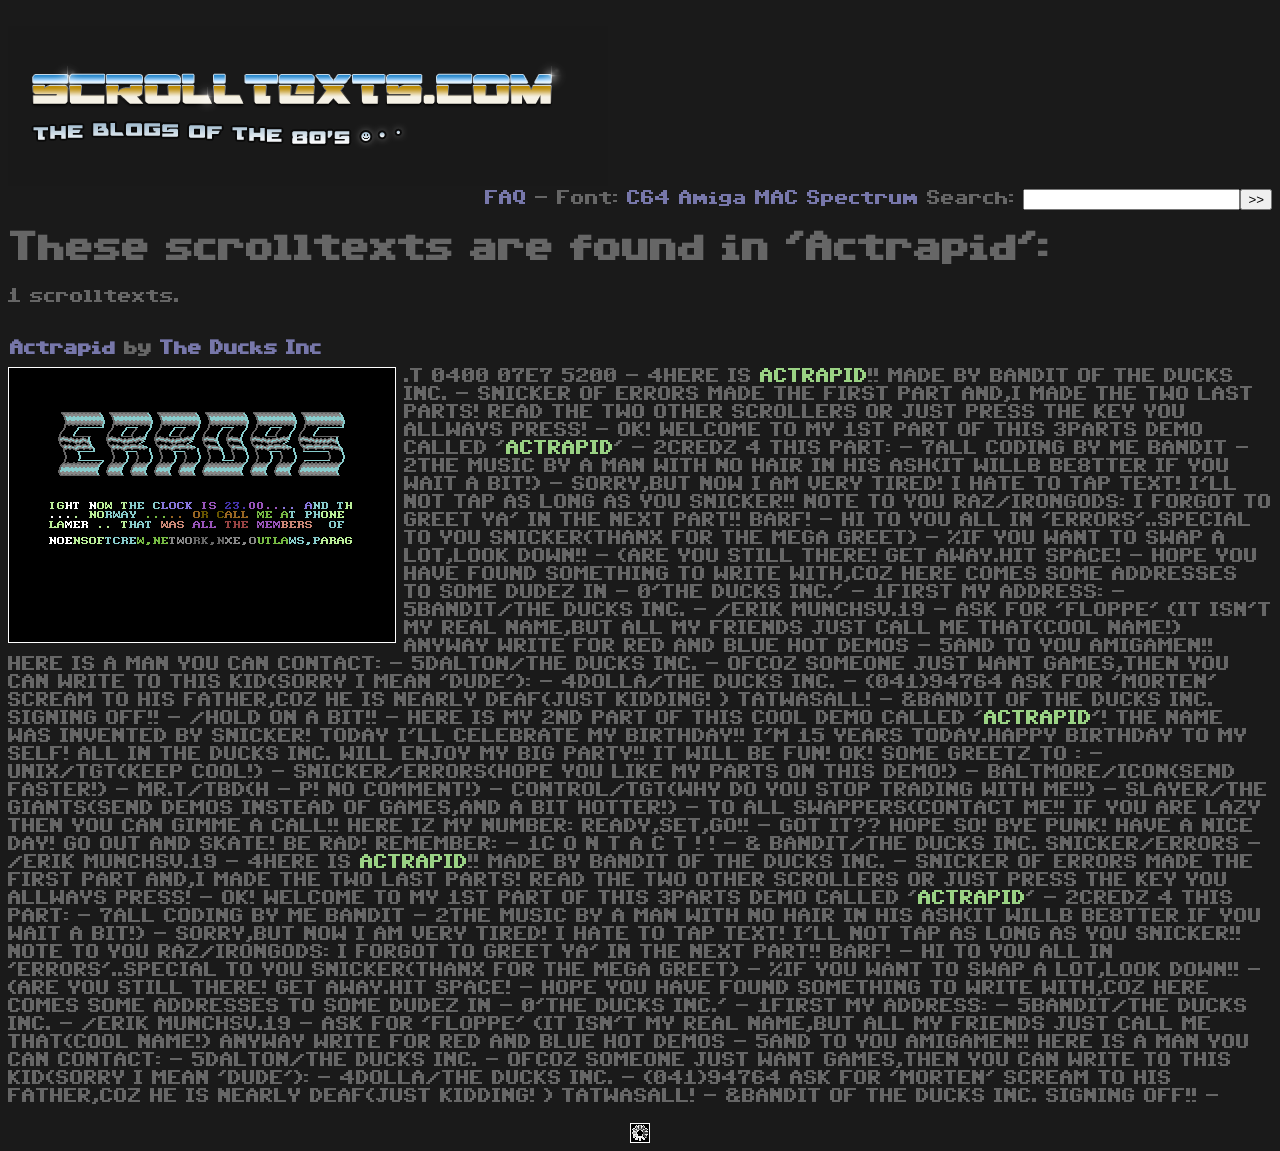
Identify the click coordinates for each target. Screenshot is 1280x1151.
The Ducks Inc (241, 348)
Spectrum (863, 198)
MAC (777, 198)
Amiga (713, 198)
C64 (649, 198)
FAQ (506, 198)
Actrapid (63, 348)
